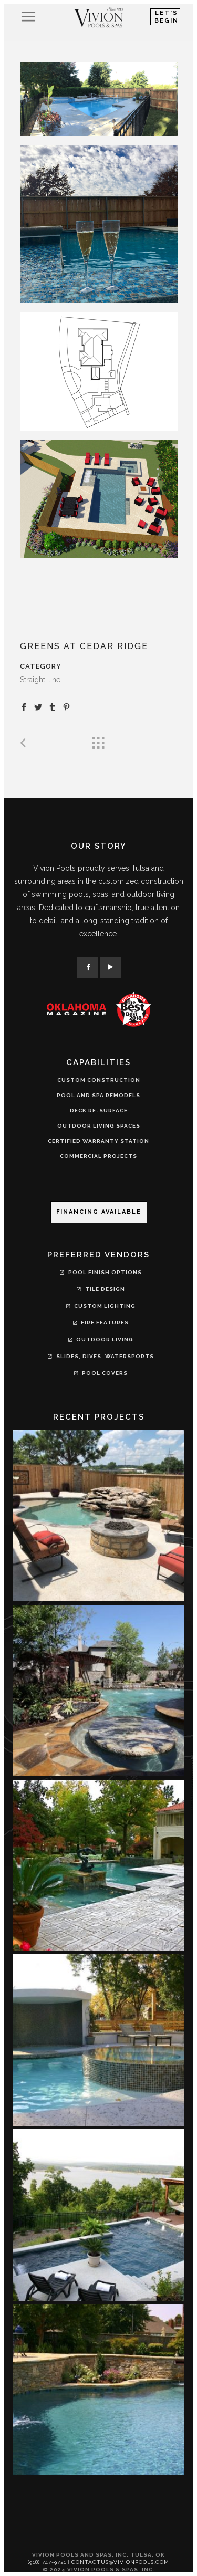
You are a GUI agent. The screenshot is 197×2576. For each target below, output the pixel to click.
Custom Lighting (100, 1307)
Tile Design (100, 1290)
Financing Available (98, 1211)
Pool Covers (100, 1374)
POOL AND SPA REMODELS (98, 1095)
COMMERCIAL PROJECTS (98, 1156)
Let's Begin (166, 16)
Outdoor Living (99, 1341)
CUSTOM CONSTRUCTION (98, 1080)
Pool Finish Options (100, 1273)
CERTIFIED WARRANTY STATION (98, 1141)
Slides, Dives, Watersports (100, 1357)
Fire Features (100, 1324)
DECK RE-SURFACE (99, 1110)
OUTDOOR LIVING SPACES (98, 1126)
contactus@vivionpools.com (120, 2562)
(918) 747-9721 (47, 2562)
